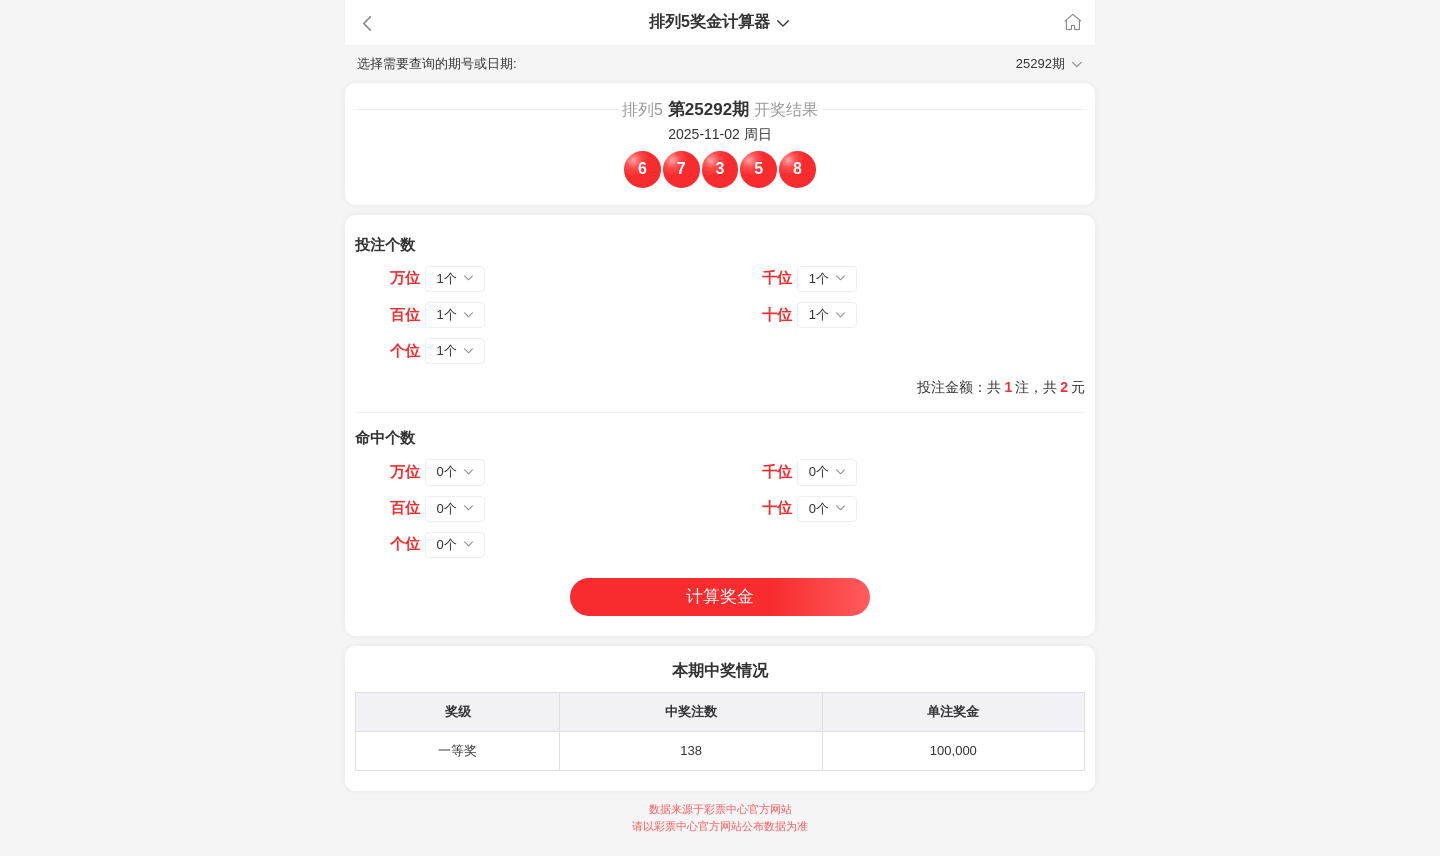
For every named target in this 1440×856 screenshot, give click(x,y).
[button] (450, 23)
